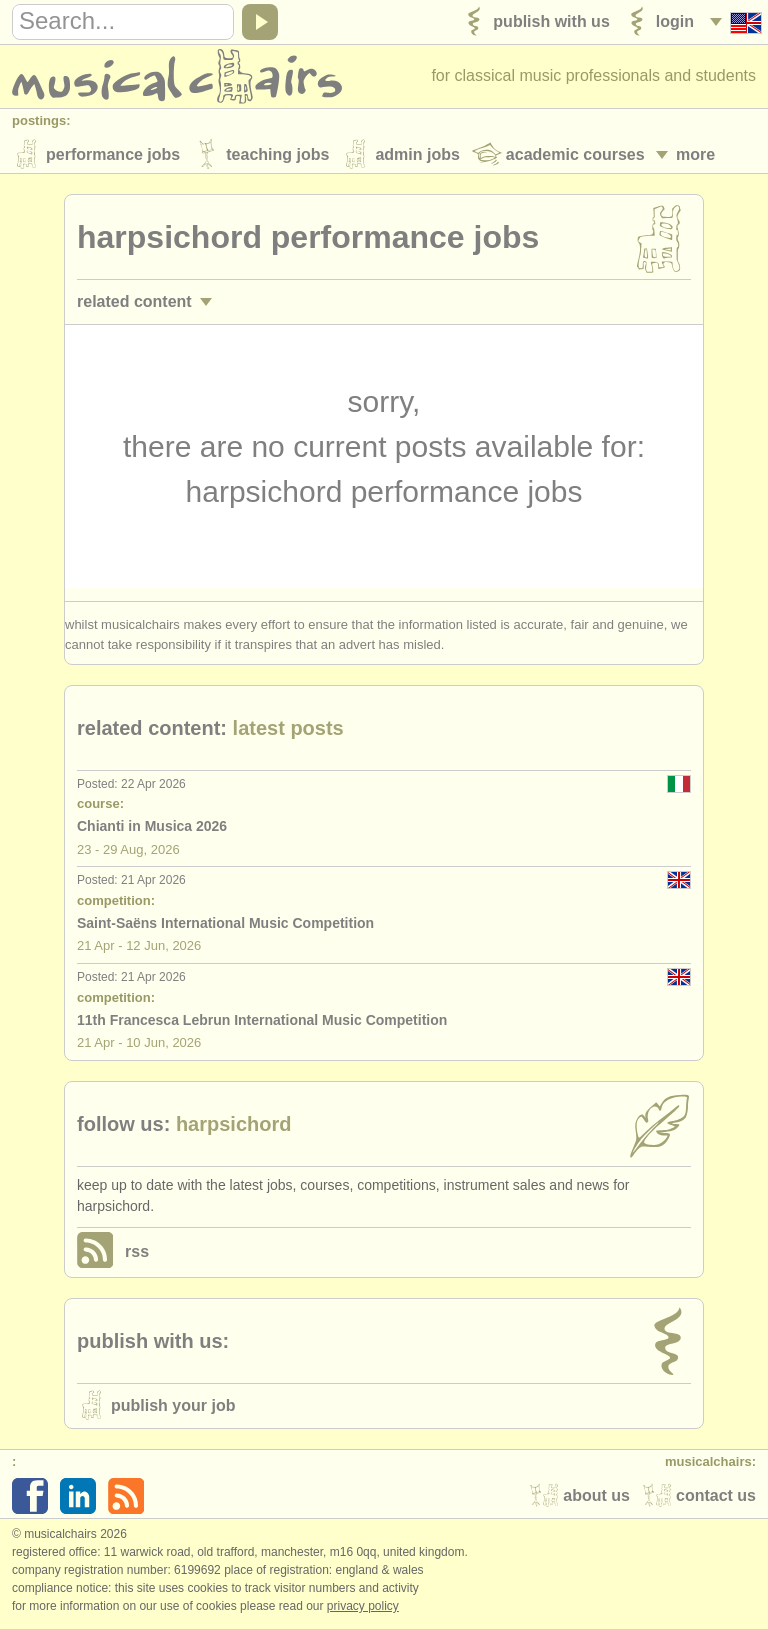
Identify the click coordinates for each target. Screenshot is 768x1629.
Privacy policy (363, 1608)
